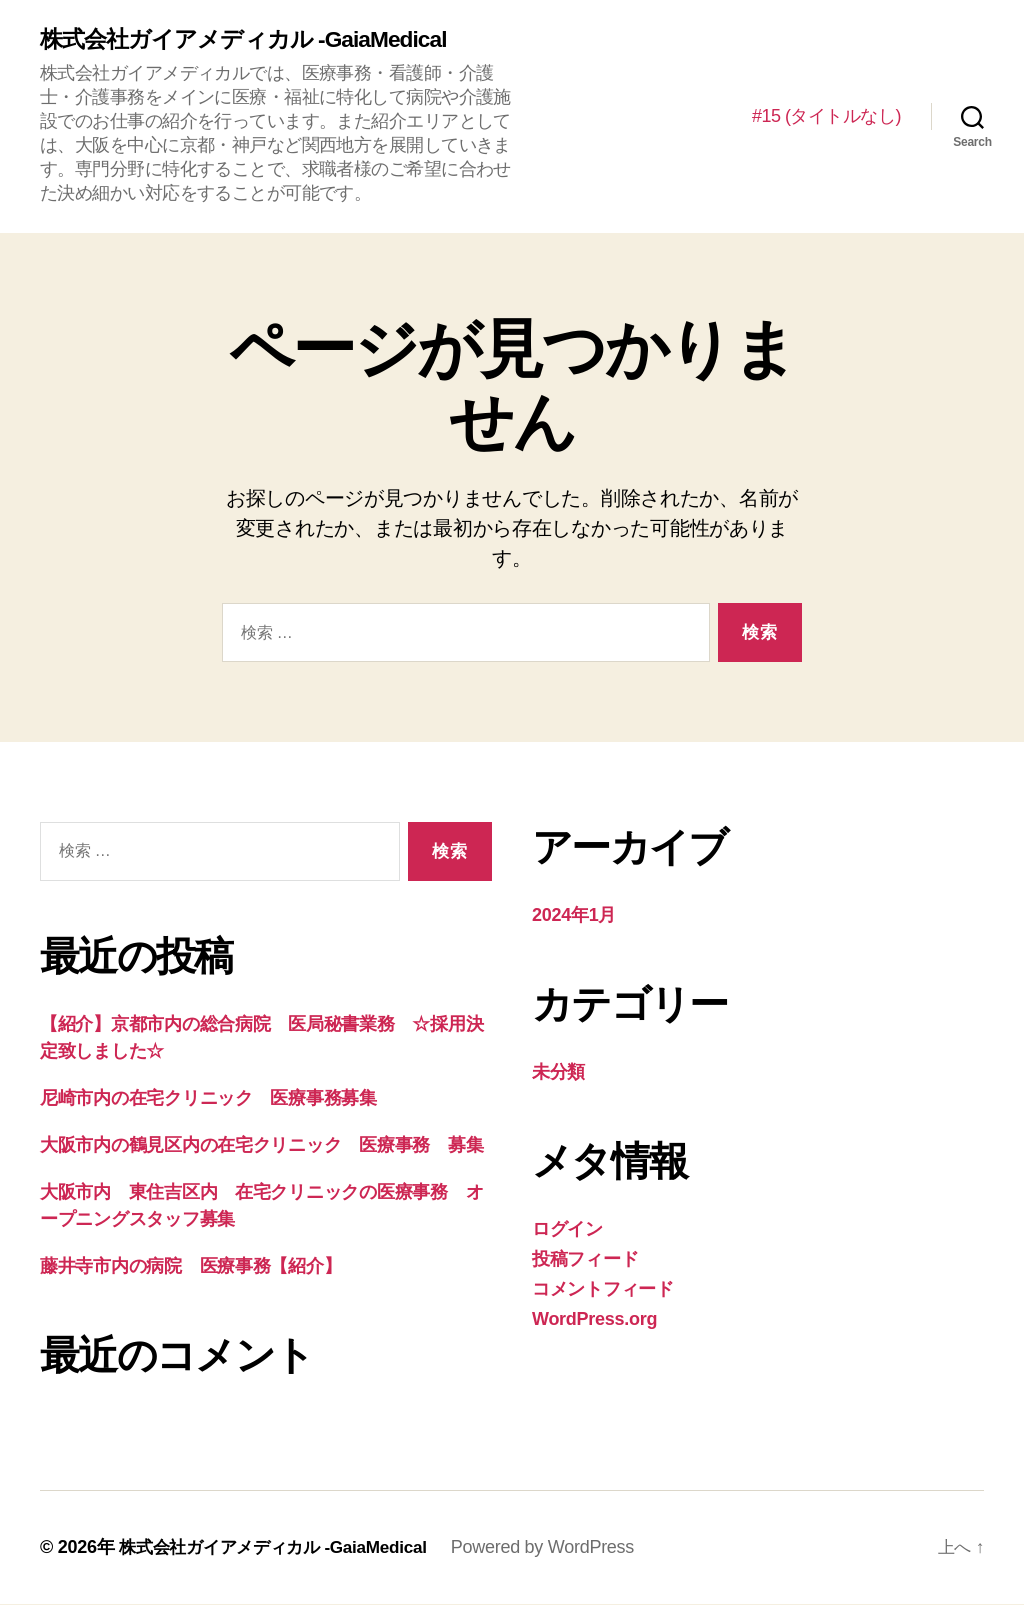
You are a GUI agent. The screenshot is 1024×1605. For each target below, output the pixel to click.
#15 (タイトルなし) (826, 116)
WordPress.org (594, 1320)
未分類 (558, 1073)
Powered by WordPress (559, 1548)
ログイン (567, 1230)
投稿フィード (585, 1260)
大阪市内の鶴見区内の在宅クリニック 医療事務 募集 (261, 1146)
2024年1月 (574, 916)
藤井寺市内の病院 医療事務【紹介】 (190, 1267)
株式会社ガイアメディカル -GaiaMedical (253, 40)
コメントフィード (603, 1290)
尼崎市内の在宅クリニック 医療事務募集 (208, 1099)
